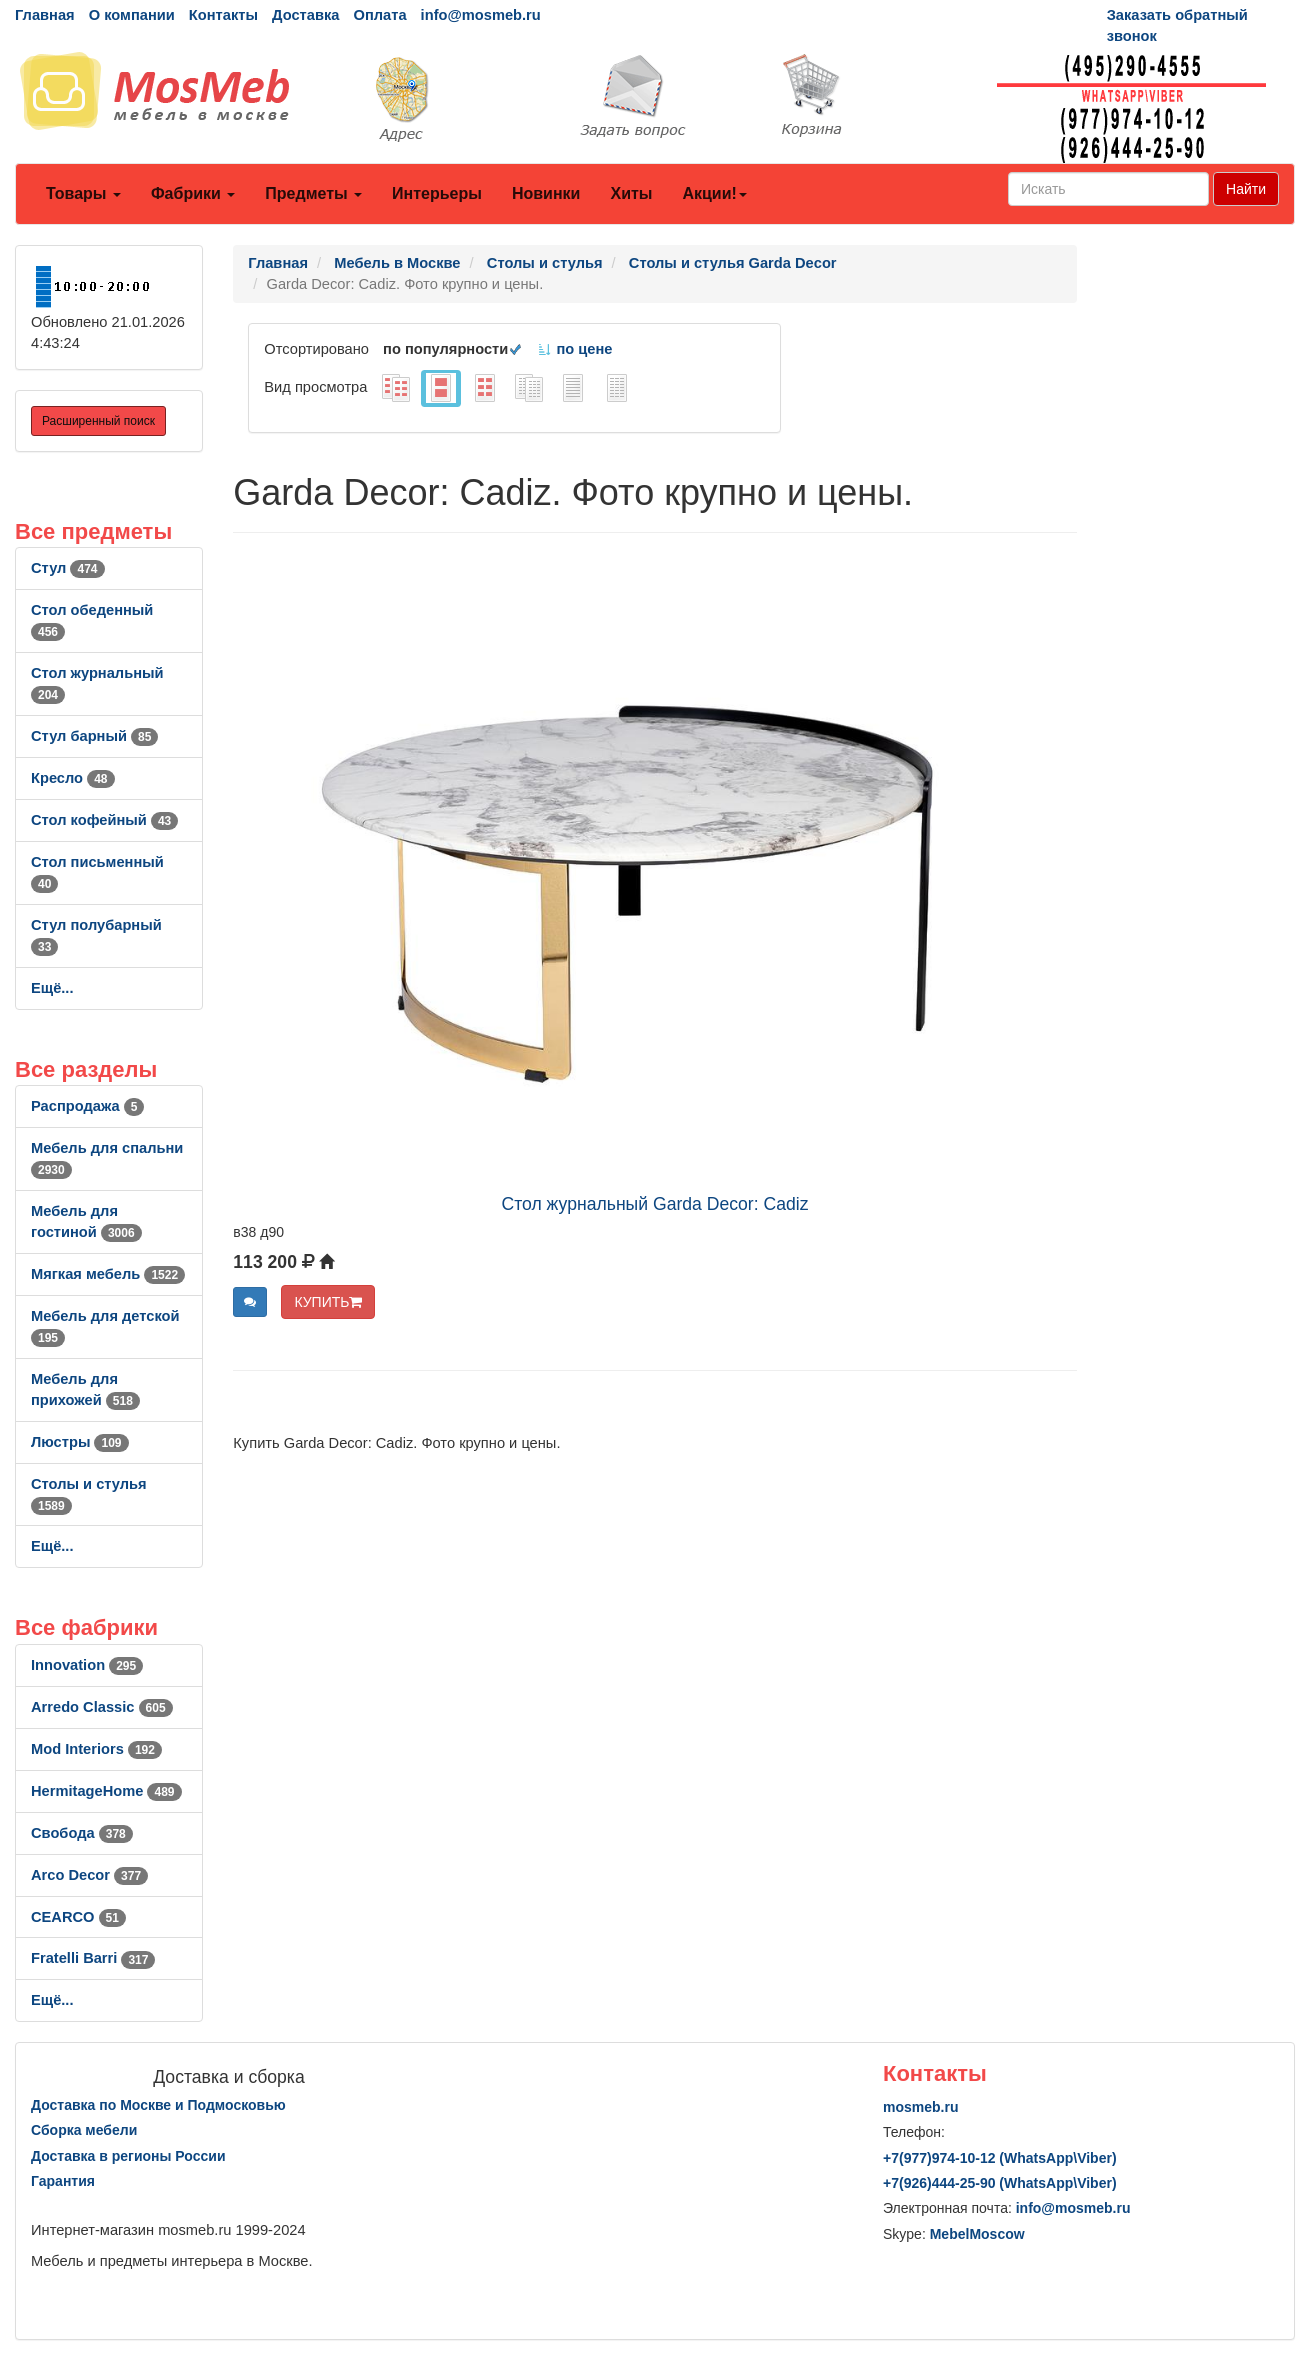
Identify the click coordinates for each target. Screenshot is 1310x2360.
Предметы (313, 193)
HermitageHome (106, 1791)
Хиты (631, 193)
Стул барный (94, 736)
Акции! (714, 193)
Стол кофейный (104, 820)
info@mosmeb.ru (481, 15)
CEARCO (78, 1917)
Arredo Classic (102, 1707)
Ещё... (52, 988)
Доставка (305, 15)
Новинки (546, 193)
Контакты (223, 15)
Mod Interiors (96, 1749)
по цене (574, 349)
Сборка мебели (84, 2130)
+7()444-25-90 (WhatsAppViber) (1000, 2183)
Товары (83, 193)
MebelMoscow (977, 2234)
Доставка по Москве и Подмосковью (158, 2105)
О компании (132, 15)
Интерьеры (437, 193)
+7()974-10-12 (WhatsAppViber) (1000, 2158)
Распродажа (87, 1106)
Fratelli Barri (93, 1958)
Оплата (379, 15)
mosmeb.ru (920, 2107)
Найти (1246, 189)
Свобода (82, 1833)
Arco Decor (89, 1875)
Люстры (80, 1442)
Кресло (73, 778)
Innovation (87, 1665)
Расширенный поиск (98, 421)
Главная (45, 15)
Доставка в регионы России (128, 2156)
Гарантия (63, 2181)
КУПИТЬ (328, 1302)
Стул (68, 568)
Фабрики (193, 193)
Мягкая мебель (108, 1274)
